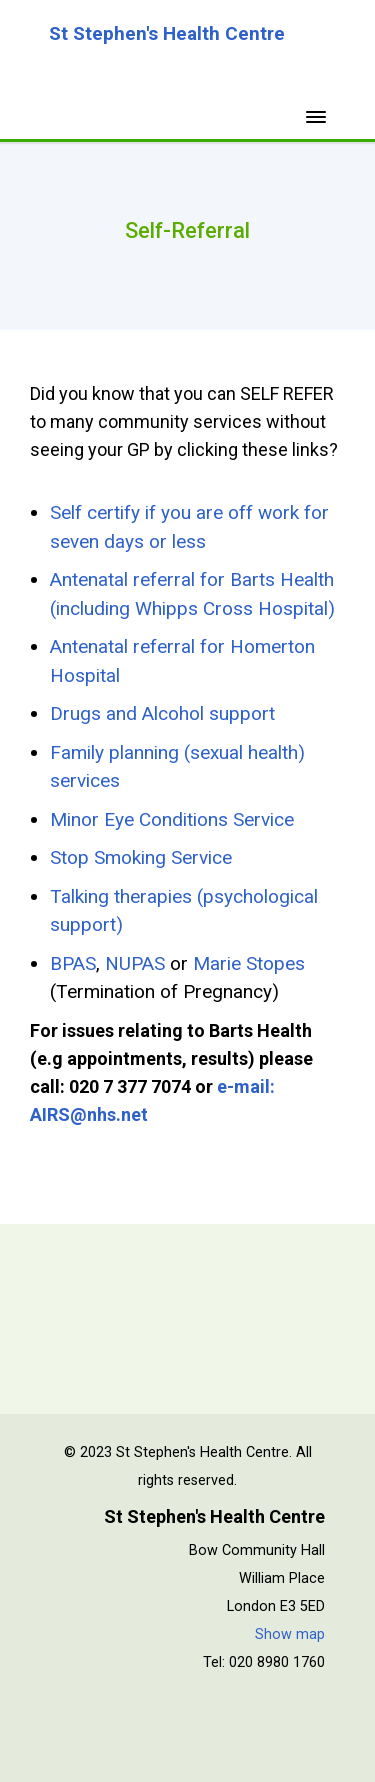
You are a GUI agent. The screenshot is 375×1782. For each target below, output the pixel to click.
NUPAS (135, 963)
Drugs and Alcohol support (162, 713)
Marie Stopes (249, 963)
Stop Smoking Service (141, 857)
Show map (290, 1634)
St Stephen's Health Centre (167, 33)
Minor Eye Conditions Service (172, 819)
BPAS (73, 963)
